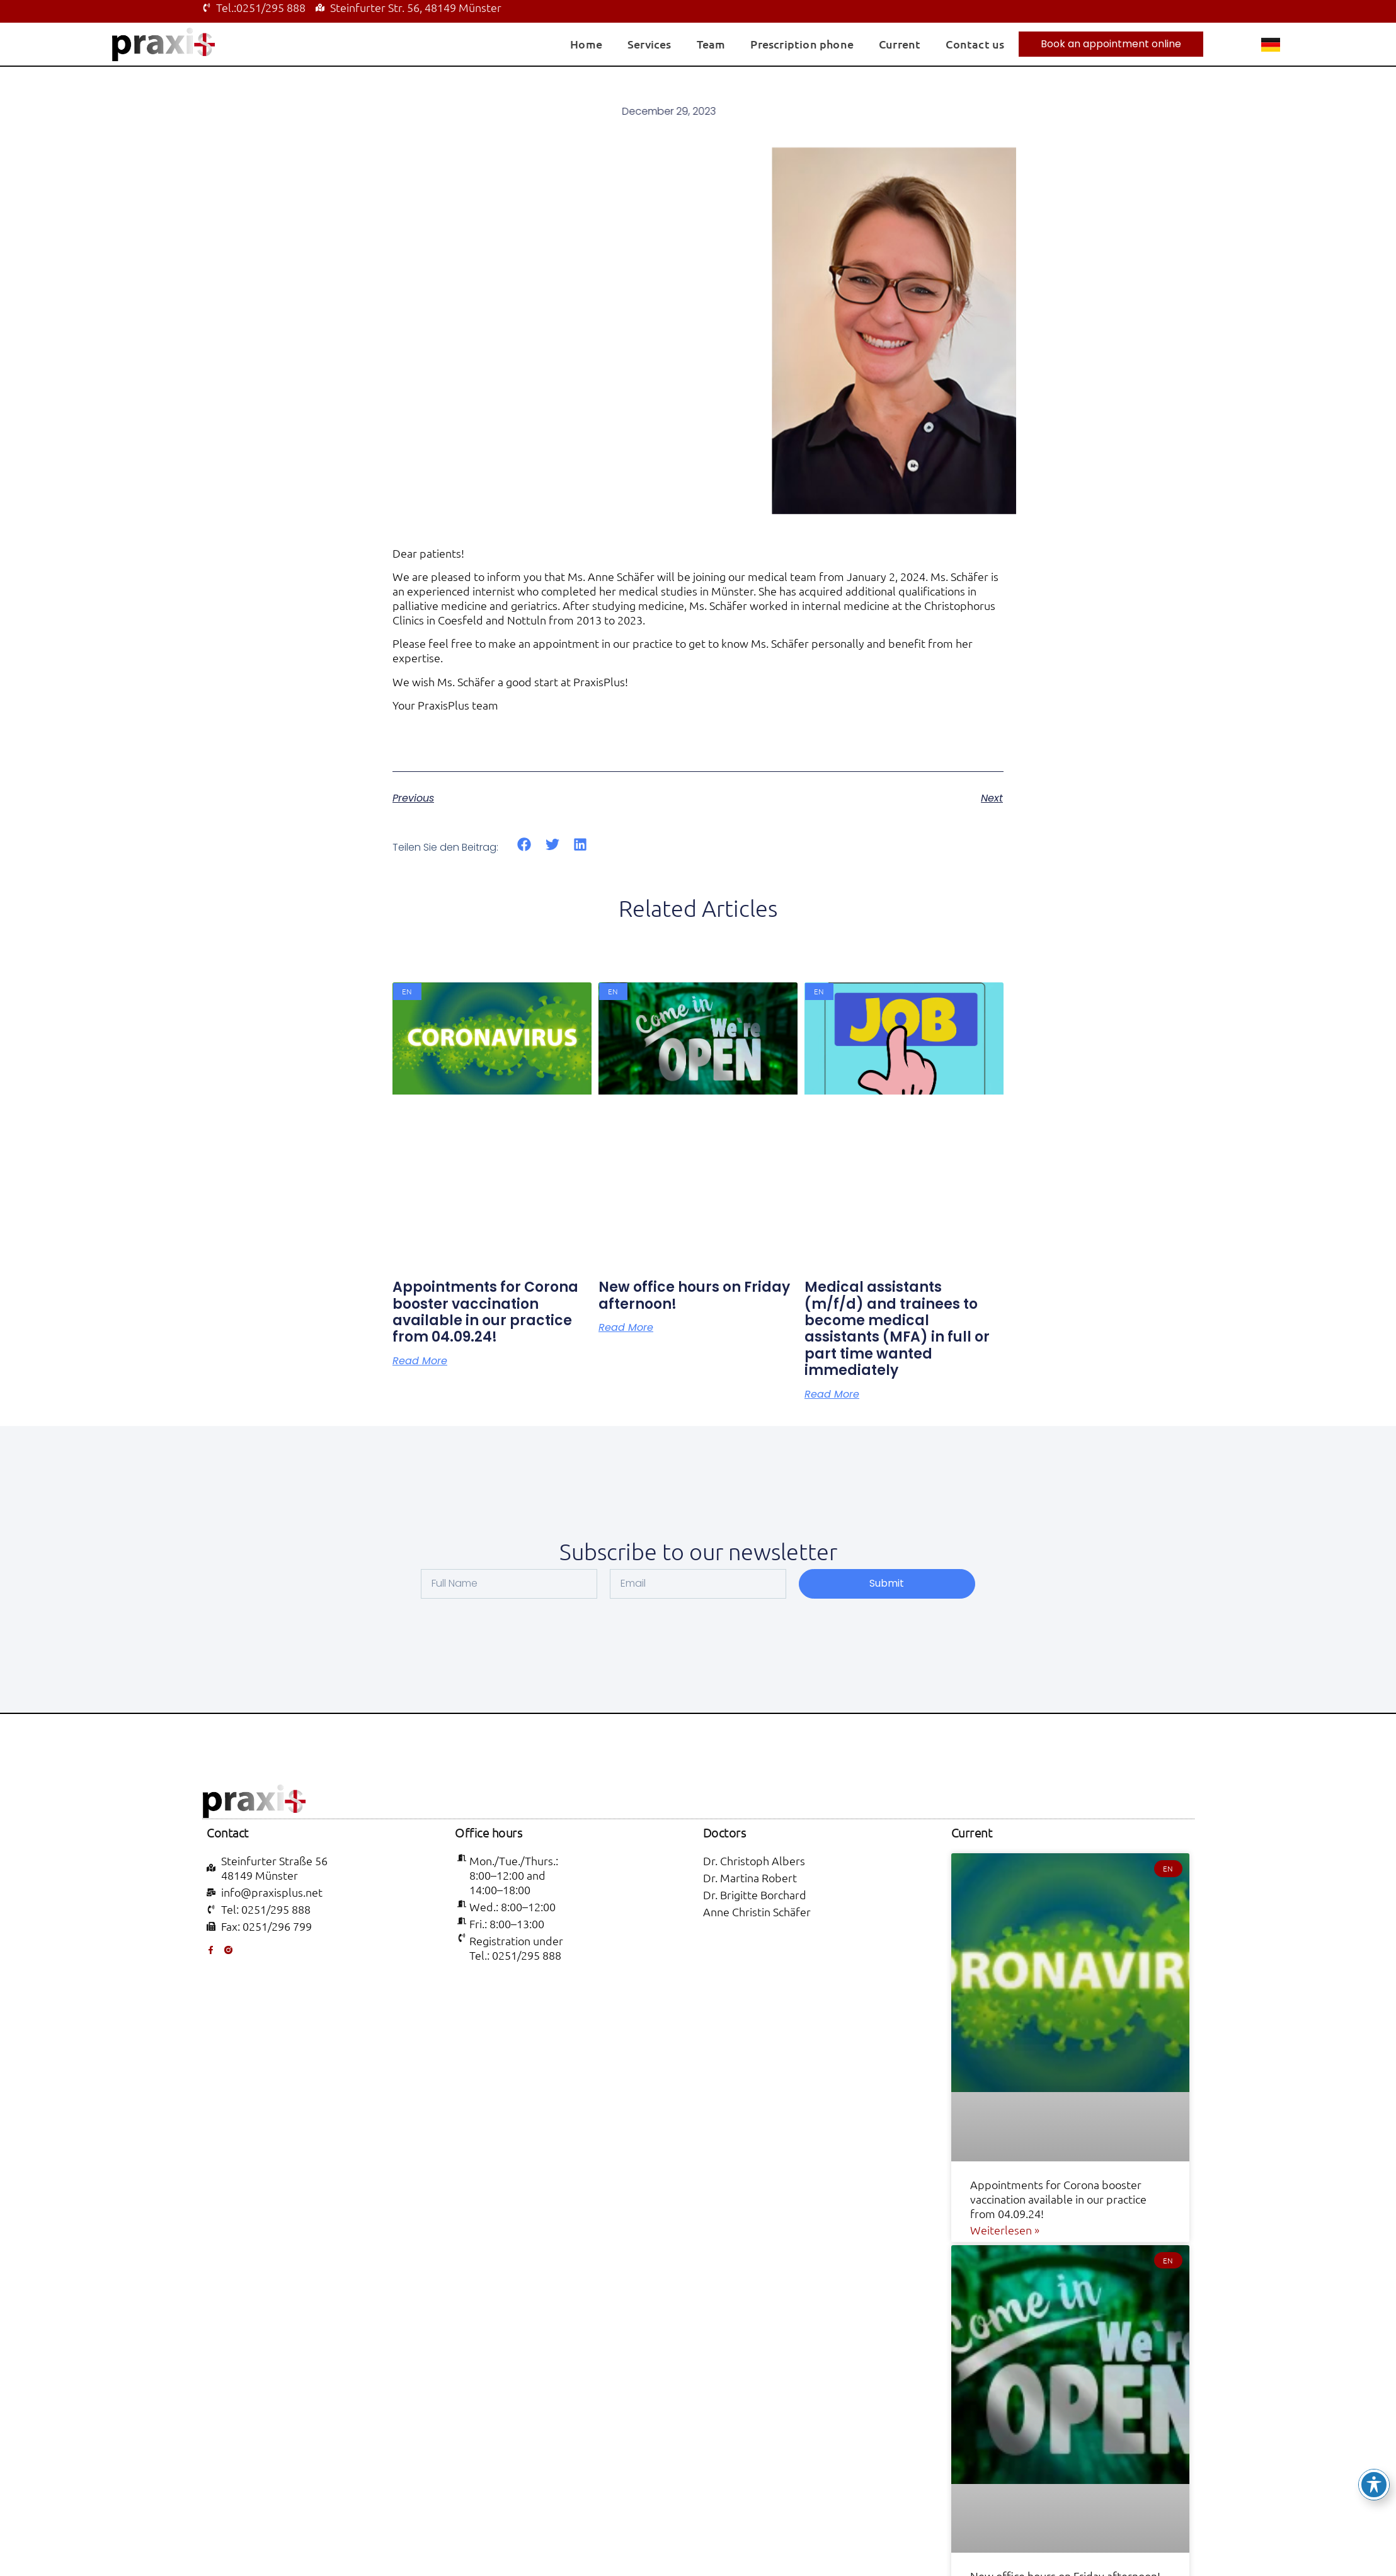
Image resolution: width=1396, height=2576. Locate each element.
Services (649, 44)
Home (586, 44)
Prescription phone (802, 44)
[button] (524, 844)
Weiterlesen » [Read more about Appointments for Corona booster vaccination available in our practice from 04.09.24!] (1004, 2229)
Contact (228, 1832)
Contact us (975, 44)
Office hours (488, 1832)
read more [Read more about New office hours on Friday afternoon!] (625, 1328)
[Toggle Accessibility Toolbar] (1374, 2485)
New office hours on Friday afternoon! (694, 1295)
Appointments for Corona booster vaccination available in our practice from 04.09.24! (485, 1312)
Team (711, 44)
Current (899, 44)
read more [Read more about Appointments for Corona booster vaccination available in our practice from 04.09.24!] (419, 1361)
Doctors (725, 1832)
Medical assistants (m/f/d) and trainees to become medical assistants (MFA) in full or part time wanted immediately (897, 1328)
